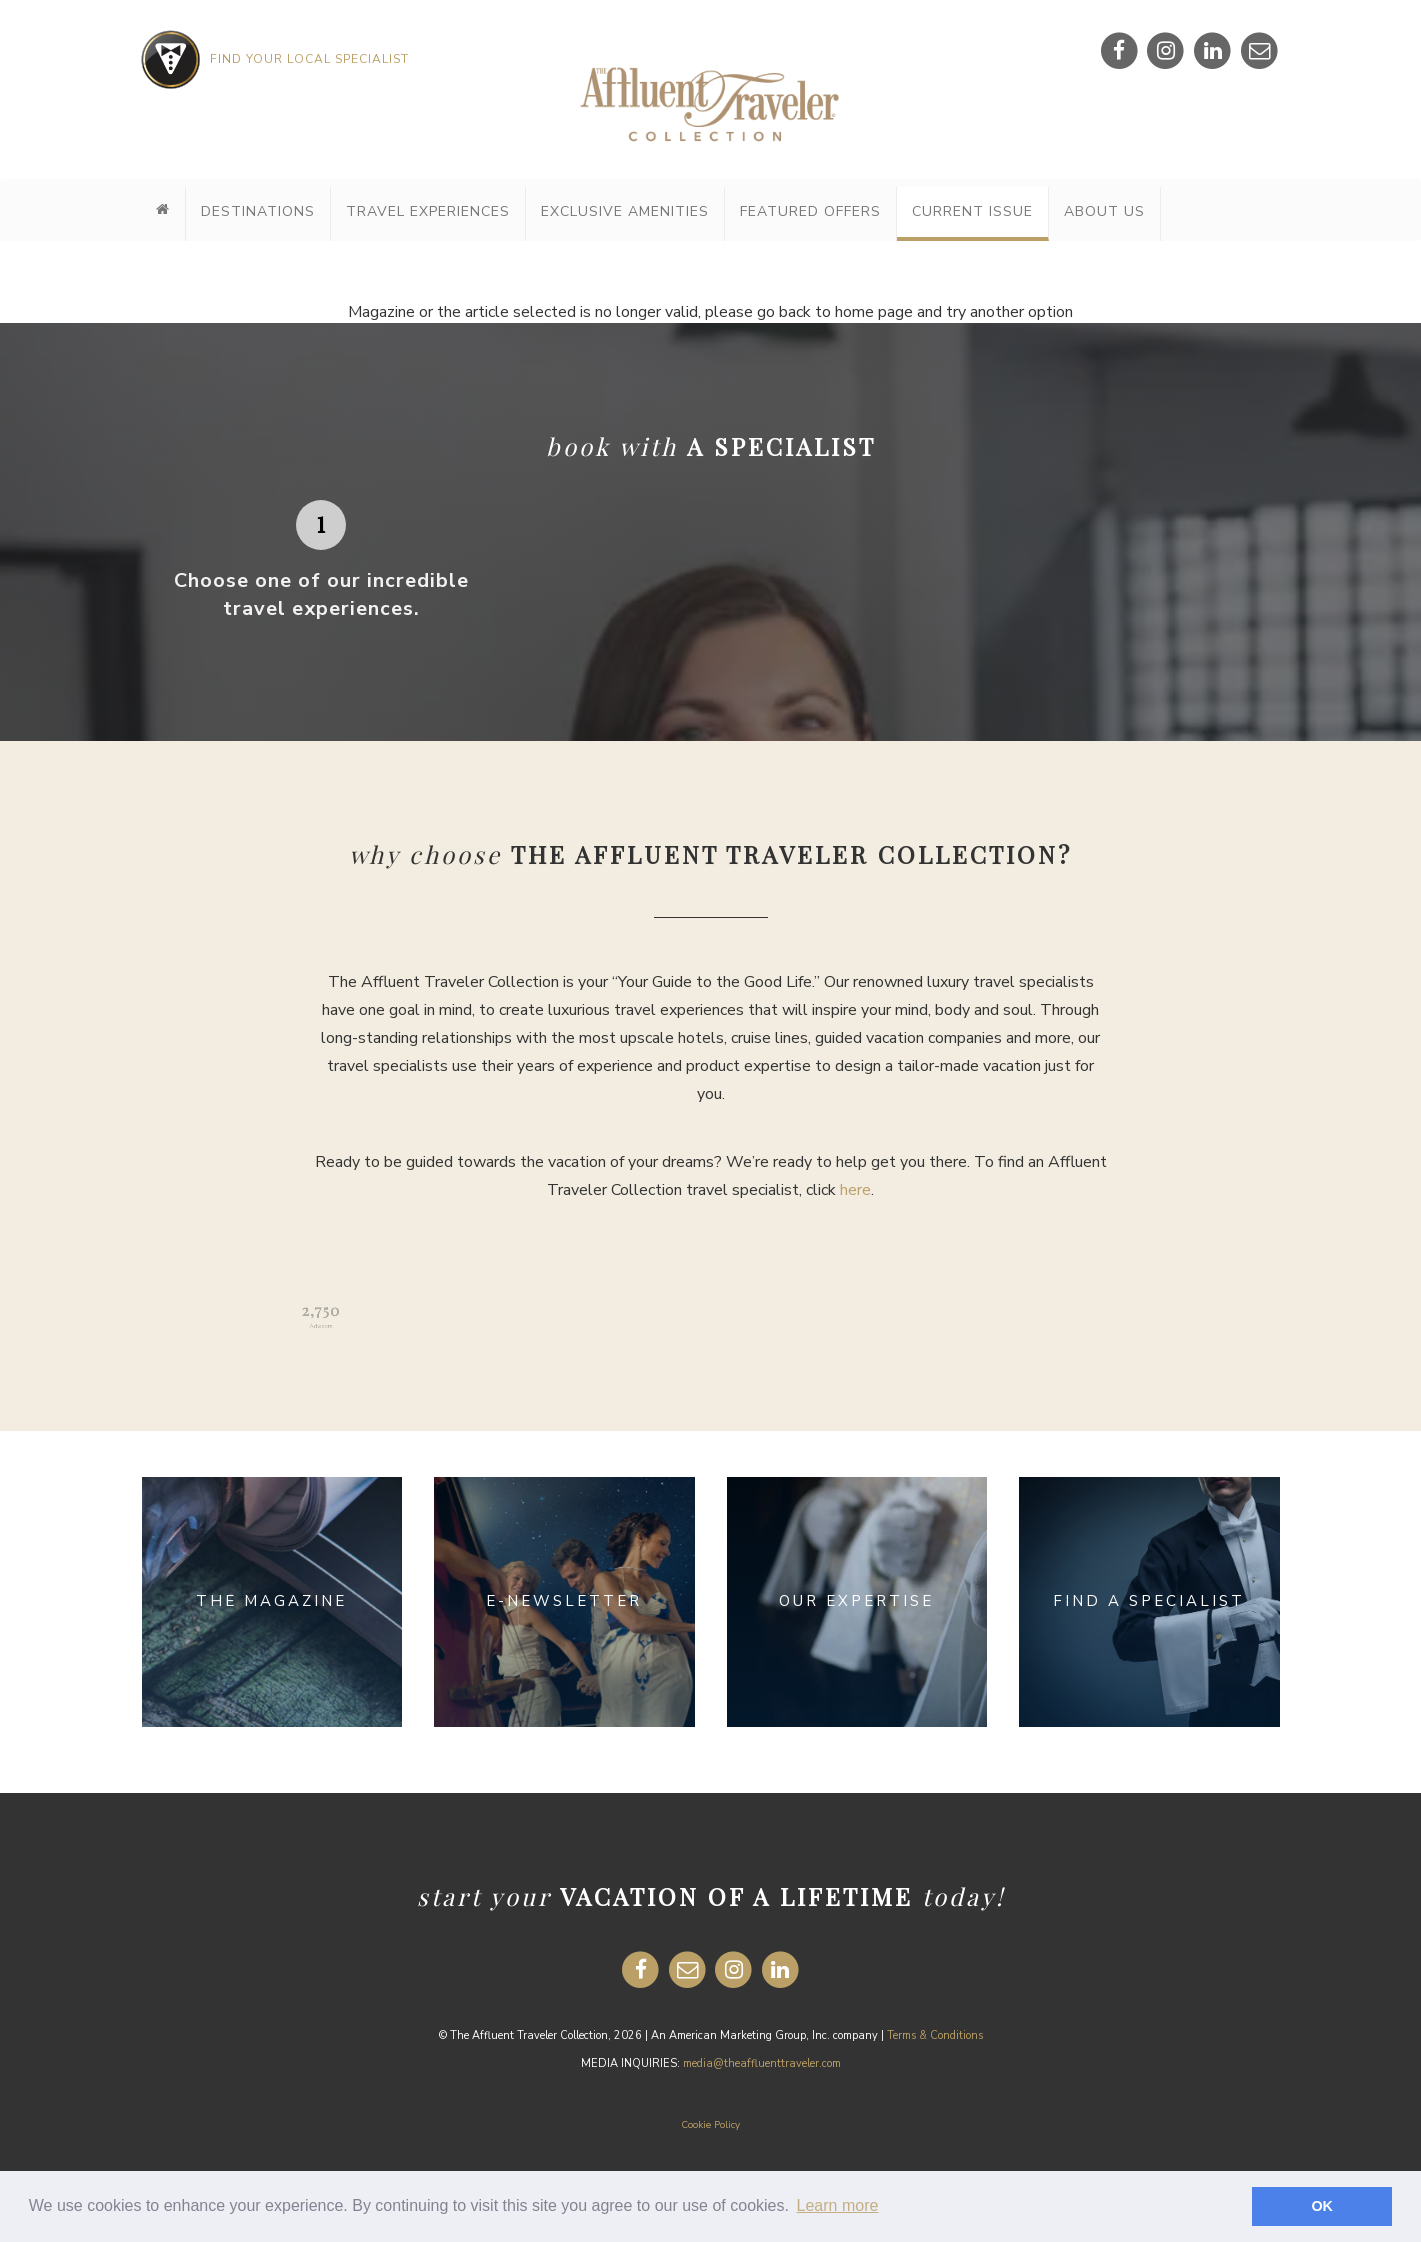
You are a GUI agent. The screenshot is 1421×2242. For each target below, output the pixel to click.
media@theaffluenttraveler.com (762, 2063)
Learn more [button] (838, 2205)
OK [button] (1322, 2206)
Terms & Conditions (935, 2035)
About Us (1104, 211)
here (855, 1190)
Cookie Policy (710, 2125)
